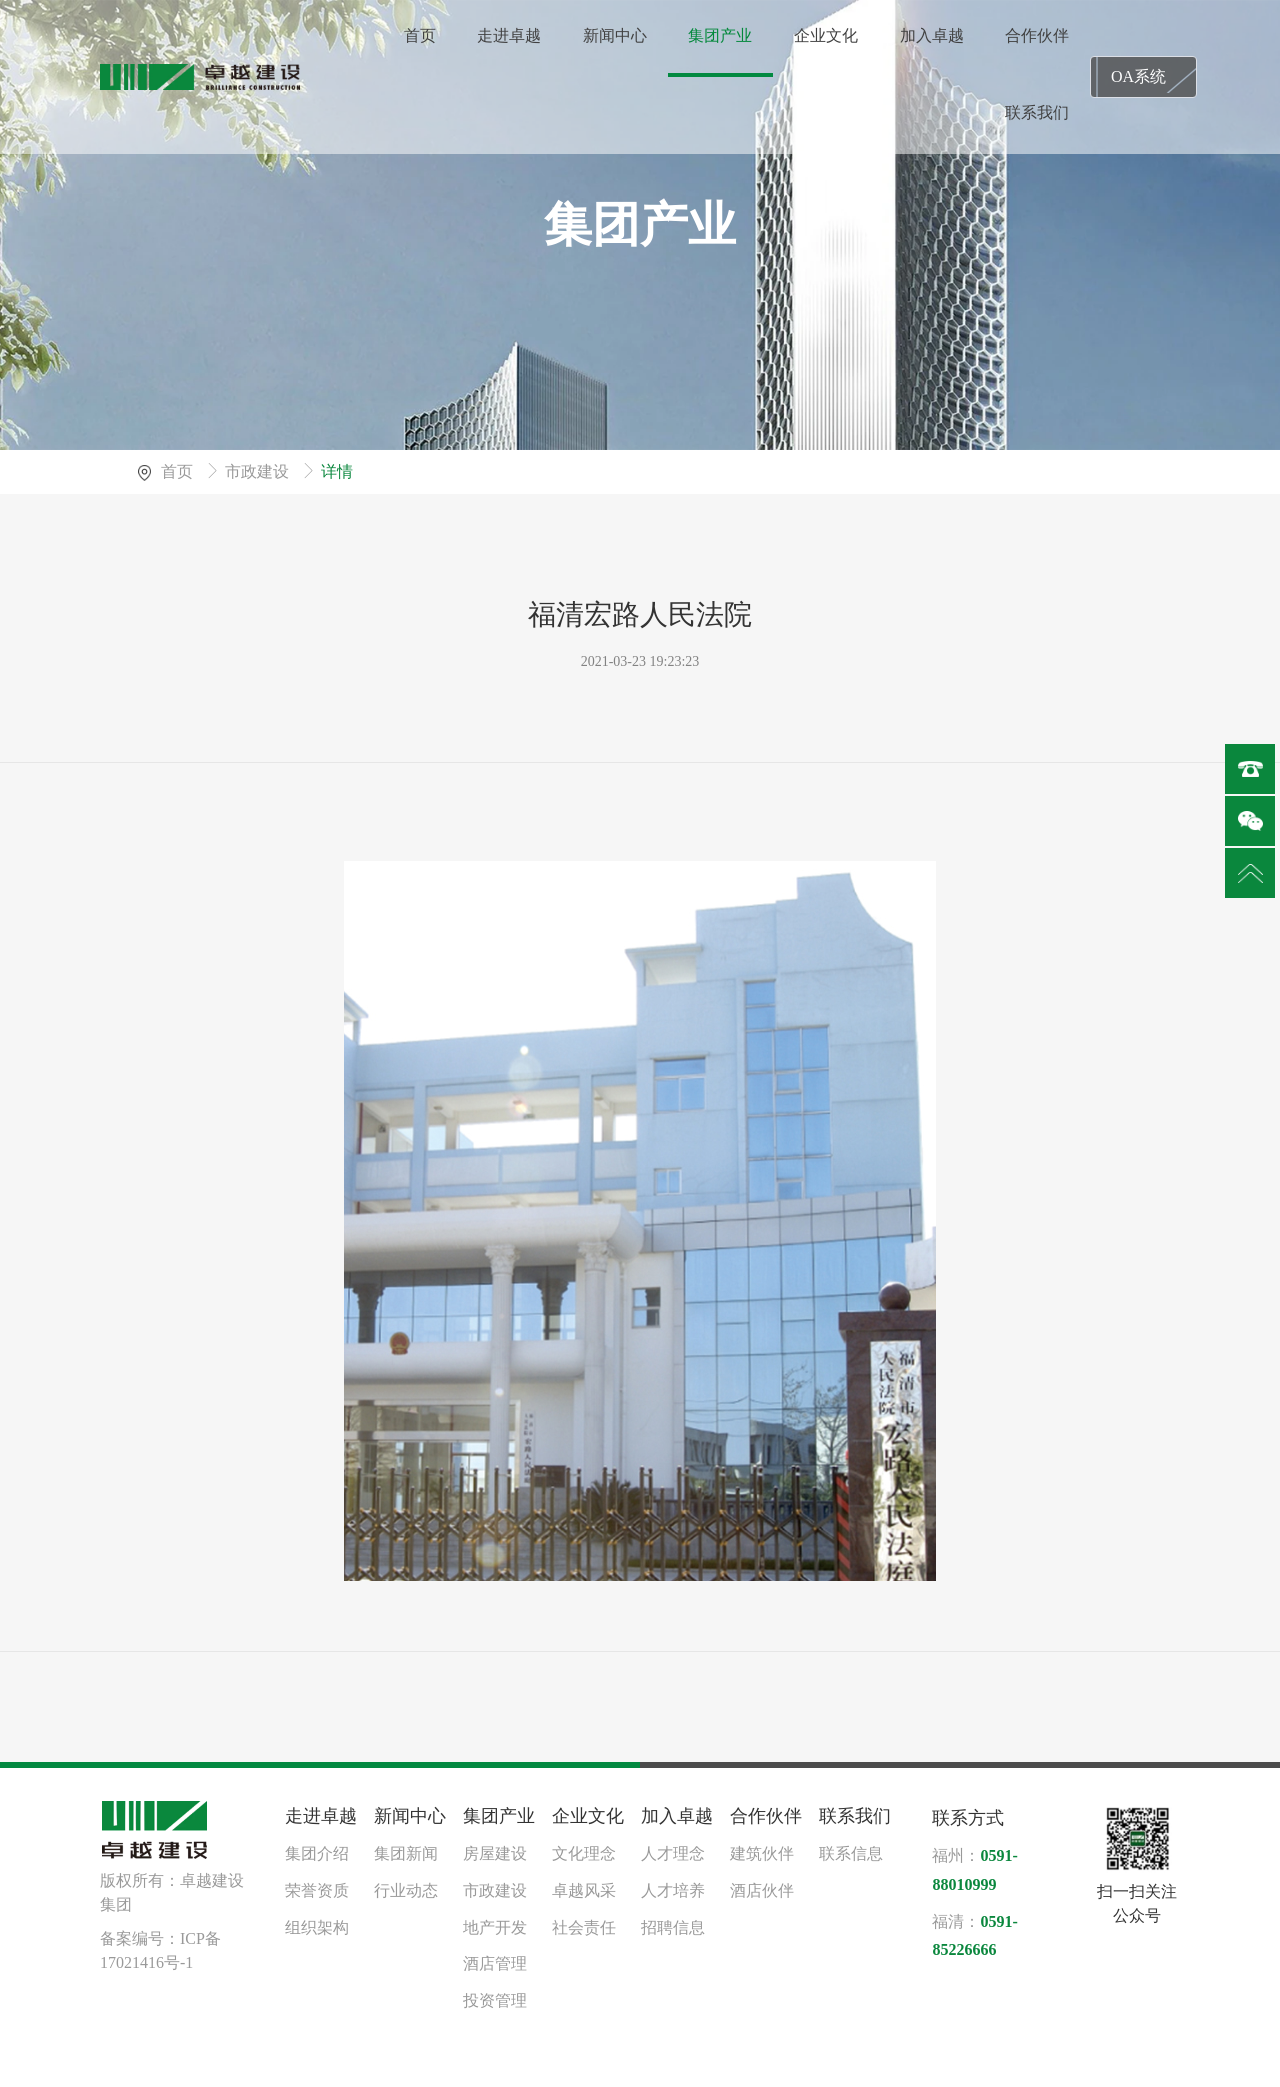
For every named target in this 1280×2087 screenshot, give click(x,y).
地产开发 (495, 1927)
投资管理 (495, 2000)
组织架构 (317, 1927)
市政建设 (259, 471)
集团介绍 (317, 1853)
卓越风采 (584, 1890)
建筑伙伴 (762, 1853)
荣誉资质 (317, 1890)
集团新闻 (406, 1853)
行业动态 (406, 1890)
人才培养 (673, 1890)
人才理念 (673, 1853)
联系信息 (851, 1853)
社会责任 (584, 1927)
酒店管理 (495, 1963)
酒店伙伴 (762, 1890)
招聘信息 (673, 1927)
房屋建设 (495, 1853)
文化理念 (584, 1853)
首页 (179, 471)
